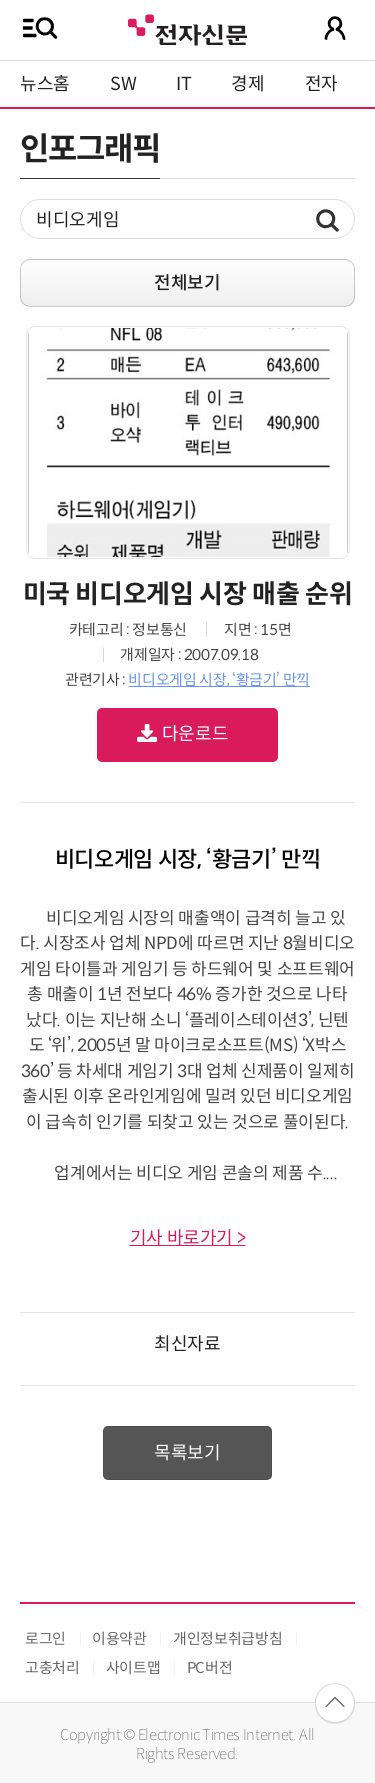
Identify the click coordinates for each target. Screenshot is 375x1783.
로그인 (45, 1638)
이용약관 (119, 1638)
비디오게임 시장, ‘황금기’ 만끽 (219, 679)
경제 (247, 84)
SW (123, 84)
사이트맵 (133, 1667)
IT (183, 84)
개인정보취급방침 (227, 1638)
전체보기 (187, 283)
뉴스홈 (45, 84)
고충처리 (52, 1667)
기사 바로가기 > (188, 1238)
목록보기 (187, 1453)
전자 (321, 84)
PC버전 (210, 1667)
